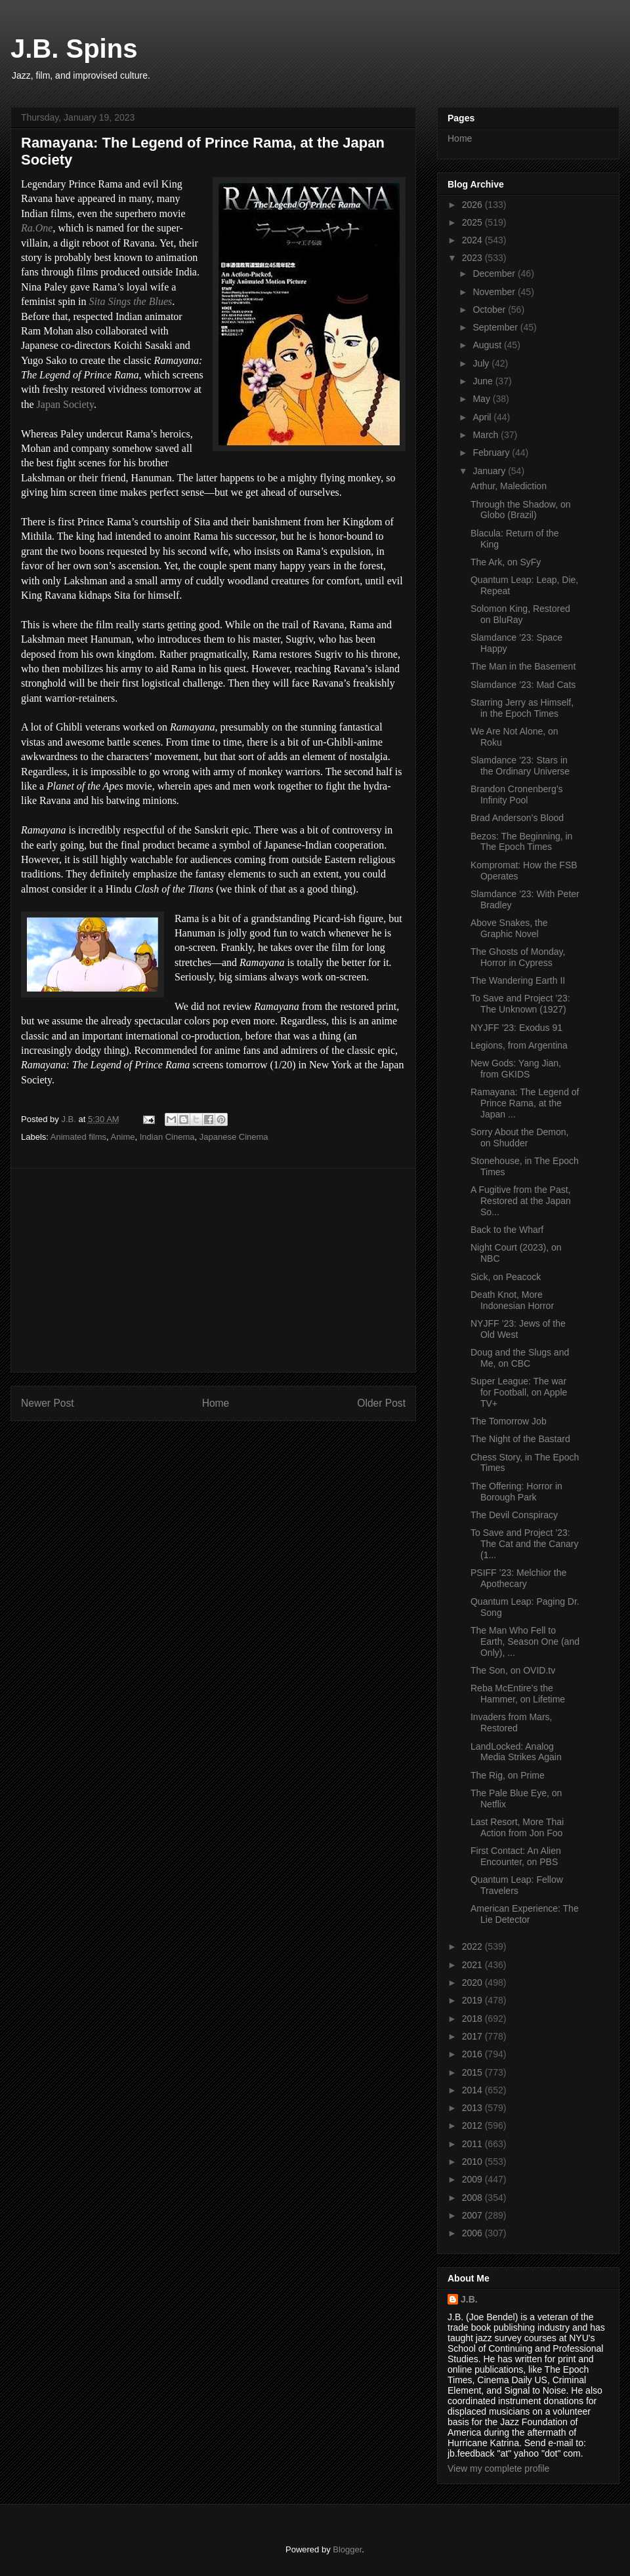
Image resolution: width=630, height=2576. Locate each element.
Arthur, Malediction (509, 486)
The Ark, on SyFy (506, 562)
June (483, 381)
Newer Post (47, 1403)
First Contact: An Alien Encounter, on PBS (516, 1856)
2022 (473, 1946)
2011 (473, 2144)
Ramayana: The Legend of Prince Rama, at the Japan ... (525, 1103)
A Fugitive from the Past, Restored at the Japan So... (521, 1200)
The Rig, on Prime (508, 1775)
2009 (473, 2179)
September (496, 327)
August (487, 345)
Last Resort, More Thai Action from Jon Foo (517, 1827)
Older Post (381, 1403)
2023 (473, 257)
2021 (473, 1965)
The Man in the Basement (523, 666)
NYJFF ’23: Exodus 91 (516, 1027)
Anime (123, 1137)
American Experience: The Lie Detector (525, 1914)
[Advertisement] (213, 1270)
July (482, 363)
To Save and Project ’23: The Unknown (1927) (520, 1004)
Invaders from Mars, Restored (511, 1722)
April (483, 417)
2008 (473, 2197)
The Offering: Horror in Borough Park (516, 1491)
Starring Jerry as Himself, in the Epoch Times (522, 708)
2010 (473, 2161)
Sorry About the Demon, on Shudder (519, 1137)
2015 (473, 2072)
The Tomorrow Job (509, 1421)
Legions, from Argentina (519, 1045)
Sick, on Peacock (506, 1277)
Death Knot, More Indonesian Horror (512, 1300)
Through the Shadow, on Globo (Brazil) (521, 510)
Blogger (347, 2549)
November (494, 292)
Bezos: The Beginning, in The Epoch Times (521, 842)
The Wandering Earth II (518, 980)
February (492, 452)
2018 (473, 2018)
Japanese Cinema (234, 1137)
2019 (473, 2000)
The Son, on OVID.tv (513, 1670)
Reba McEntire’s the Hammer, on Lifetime (518, 1693)
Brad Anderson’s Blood (517, 818)
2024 (473, 240)
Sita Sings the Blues (131, 301)
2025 (473, 222)
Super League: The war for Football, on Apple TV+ (519, 1392)
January (490, 471)
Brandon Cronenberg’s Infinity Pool (517, 794)
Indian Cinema (167, 1137)
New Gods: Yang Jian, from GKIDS (516, 1068)
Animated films (78, 1137)
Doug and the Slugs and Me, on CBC (520, 1358)
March (486, 435)
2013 (473, 2108)
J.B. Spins (73, 48)
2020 (473, 1982)
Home (216, 1403)
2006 (473, 2233)
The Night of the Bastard (520, 1439)
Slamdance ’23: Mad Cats (523, 684)
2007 (473, 2215)
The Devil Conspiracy (514, 1515)
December (494, 273)
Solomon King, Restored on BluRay (520, 614)
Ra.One (36, 227)
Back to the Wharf (507, 1229)
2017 (473, 2036)
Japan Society (65, 404)
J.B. (469, 2299)
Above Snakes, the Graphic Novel (509, 928)
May (482, 398)
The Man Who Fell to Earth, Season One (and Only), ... (525, 1641)
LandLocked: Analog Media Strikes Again (516, 1752)
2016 (473, 2054)
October (490, 309)
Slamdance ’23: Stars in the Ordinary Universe (520, 765)
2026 (473, 204)
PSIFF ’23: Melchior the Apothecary (518, 1578)
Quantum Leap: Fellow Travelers (517, 1885)
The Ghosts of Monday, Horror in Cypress (518, 957)
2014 (473, 2090)
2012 (473, 2125)
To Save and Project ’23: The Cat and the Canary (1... (524, 1543)
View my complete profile (498, 2468)
